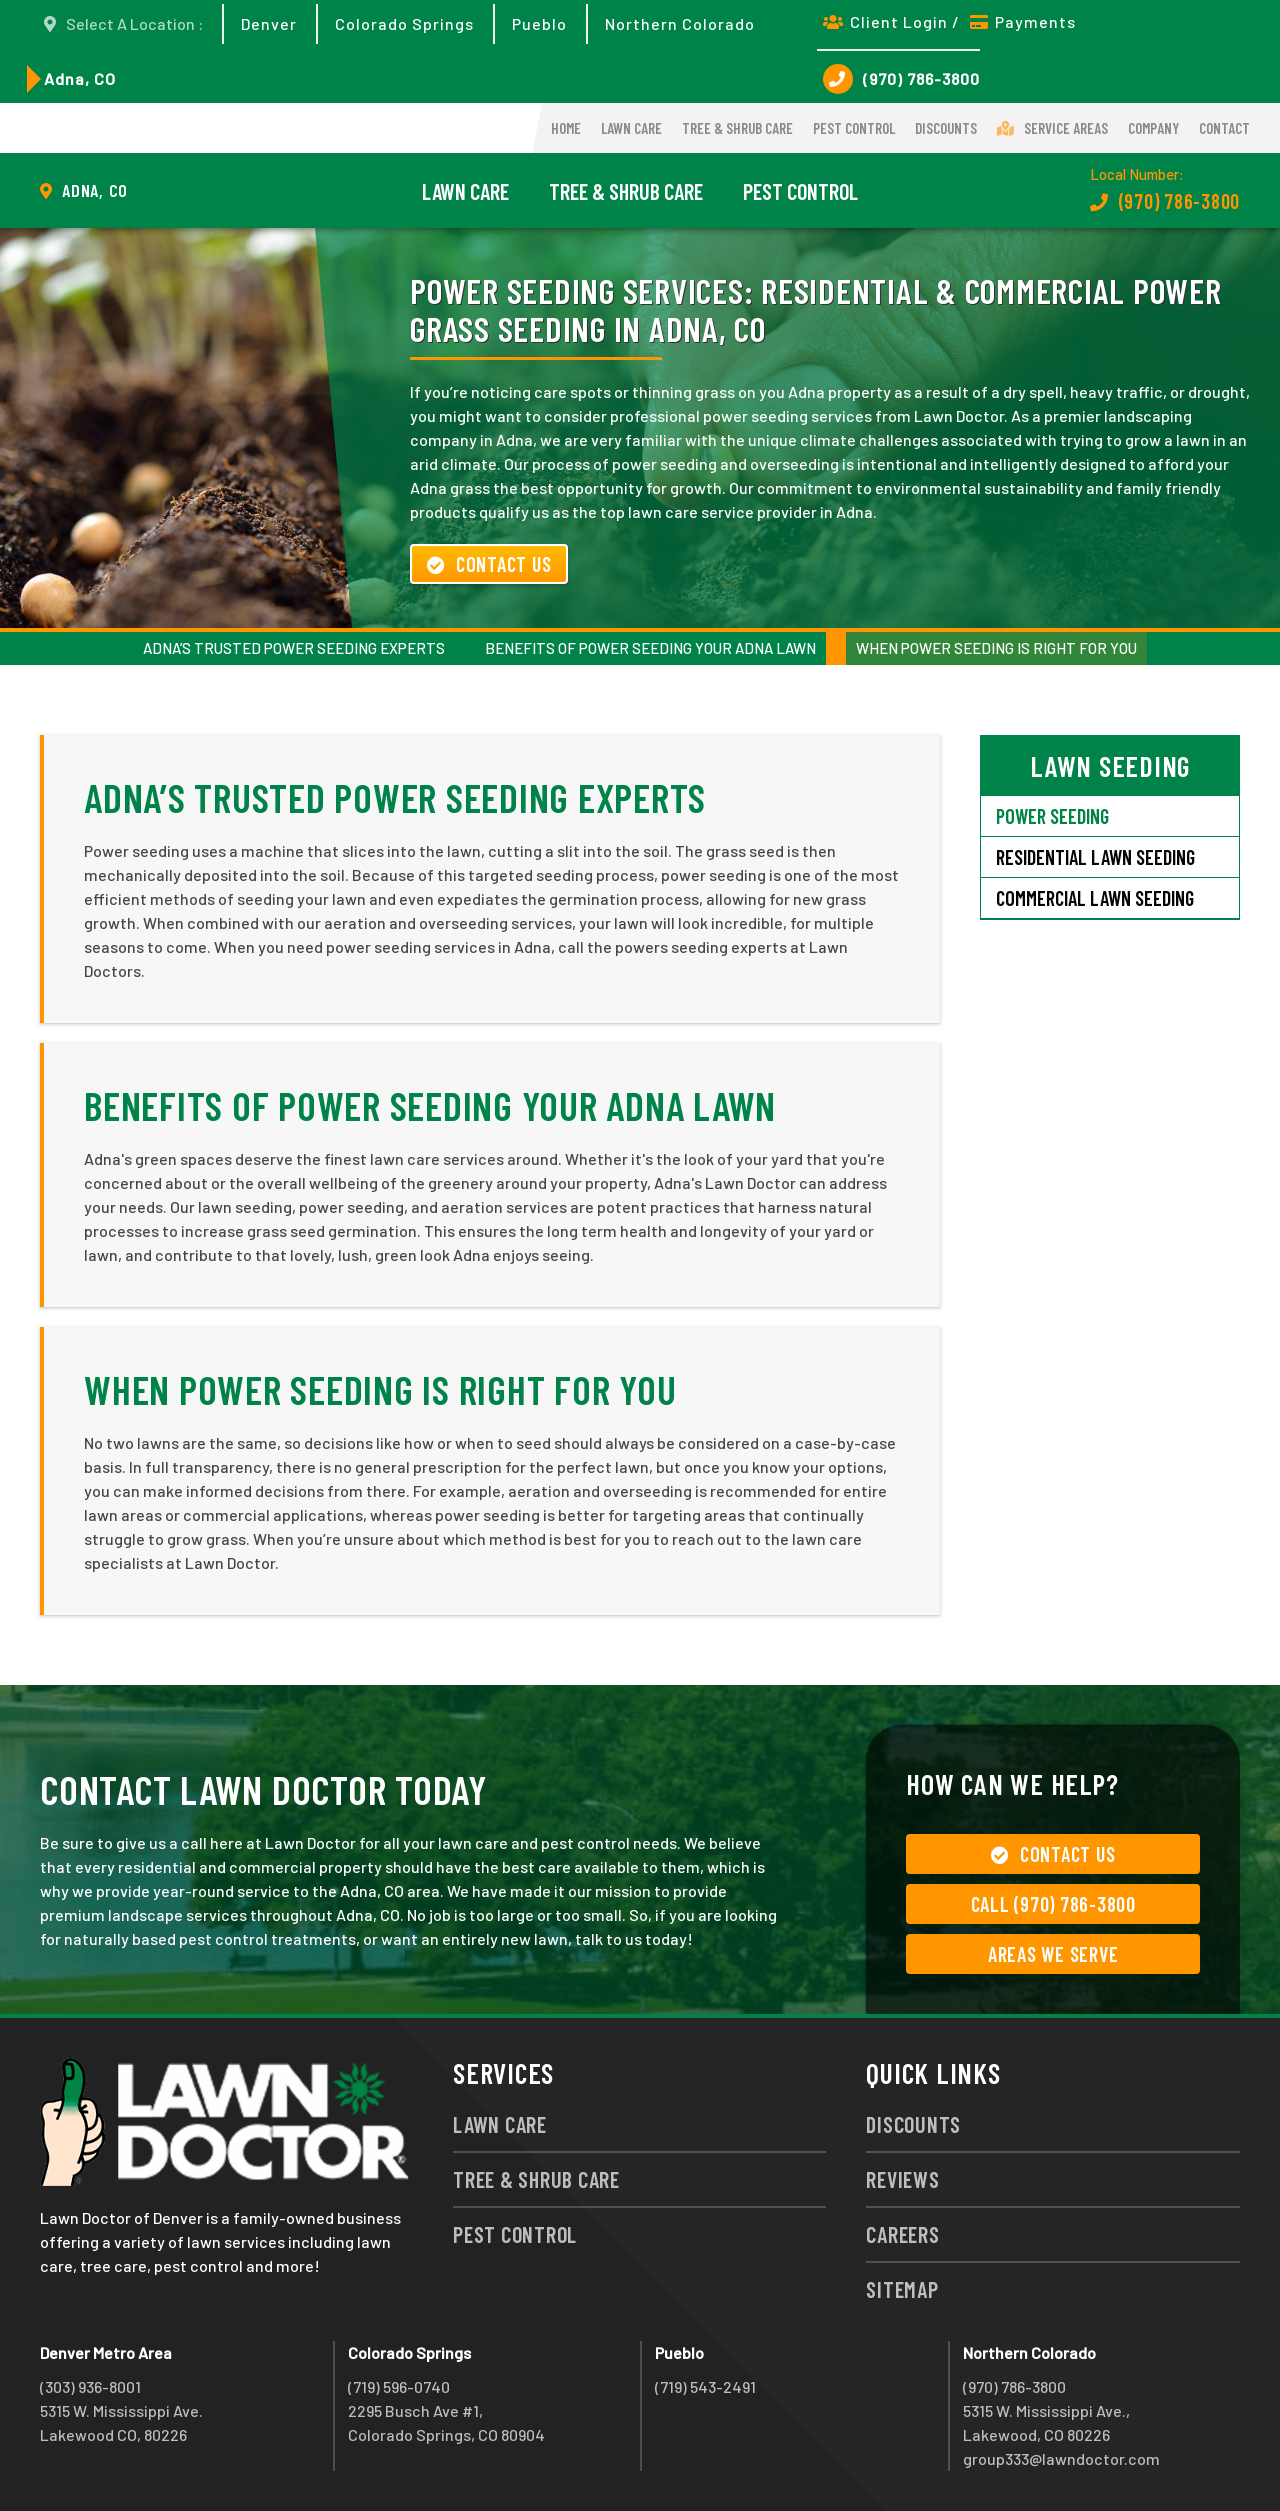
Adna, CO (80, 78)
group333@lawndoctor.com (1061, 2458)
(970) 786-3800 (901, 79)
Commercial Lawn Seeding (1095, 898)
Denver (269, 23)
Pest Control (854, 128)
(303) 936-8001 (90, 2386)
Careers (902, 2234)
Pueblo (539, 23)
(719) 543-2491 (705, 2386)
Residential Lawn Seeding (1095, 857)
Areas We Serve (1053, 1954)
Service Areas (1052, 128)
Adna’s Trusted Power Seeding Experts (294, 648)
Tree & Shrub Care (737, 128)
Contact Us (489, 564)
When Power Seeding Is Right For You (996, 648)
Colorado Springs (404, 23)
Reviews (902, 2179)
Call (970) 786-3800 (1053, 1904)
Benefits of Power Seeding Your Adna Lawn (650, 648)
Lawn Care (631, 128)
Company (1153, 128)
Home (566, 128)
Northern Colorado (680, 23)
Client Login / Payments (949, 21)
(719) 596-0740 (399, 2386)
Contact (1224, 128)
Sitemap (902, 2289)
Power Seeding (1052, 816)
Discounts (946, 128)
